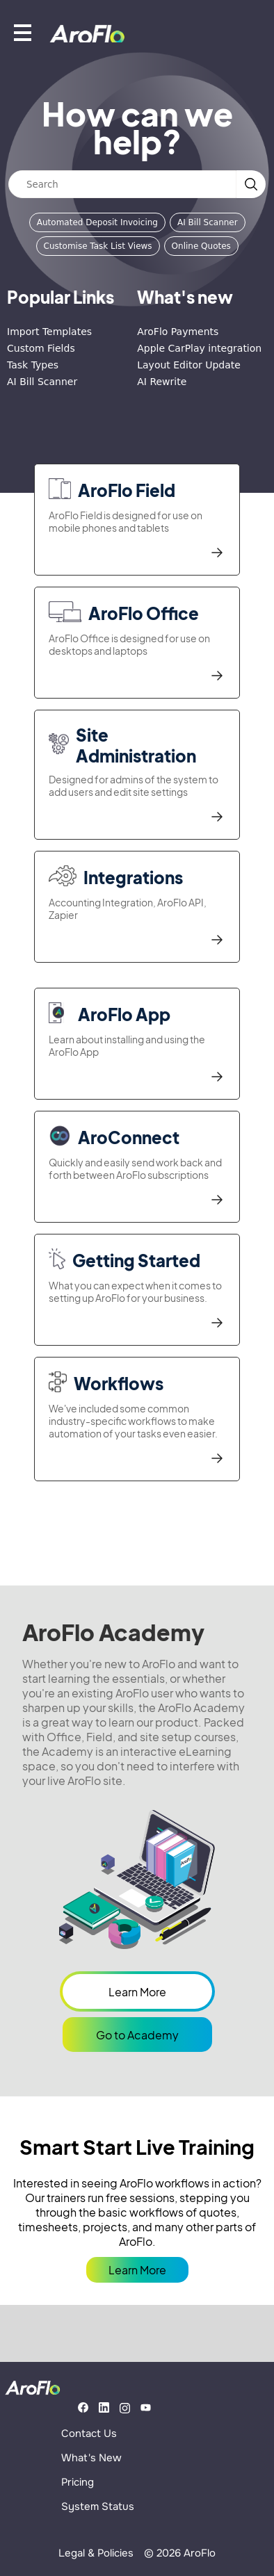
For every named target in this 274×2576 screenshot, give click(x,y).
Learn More (137, 1991)
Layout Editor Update (189, 364)
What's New (91, 2458)
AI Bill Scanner (207, 222)
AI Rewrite (161, 381)
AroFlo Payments (177, 331)
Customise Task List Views (98, 246)
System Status (97, 2506)
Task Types (32, 364)
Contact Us (89, 2433)
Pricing (77, 2482)
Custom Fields (41, 348)
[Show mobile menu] (22, 32)
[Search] (122, 184)
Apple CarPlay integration (199, 348)
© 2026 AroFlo (180, 2553)
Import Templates (49, 331)
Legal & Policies (96, 2553)
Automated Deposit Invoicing (97, 222)
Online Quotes (201, 246)
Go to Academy (137, 2035)
